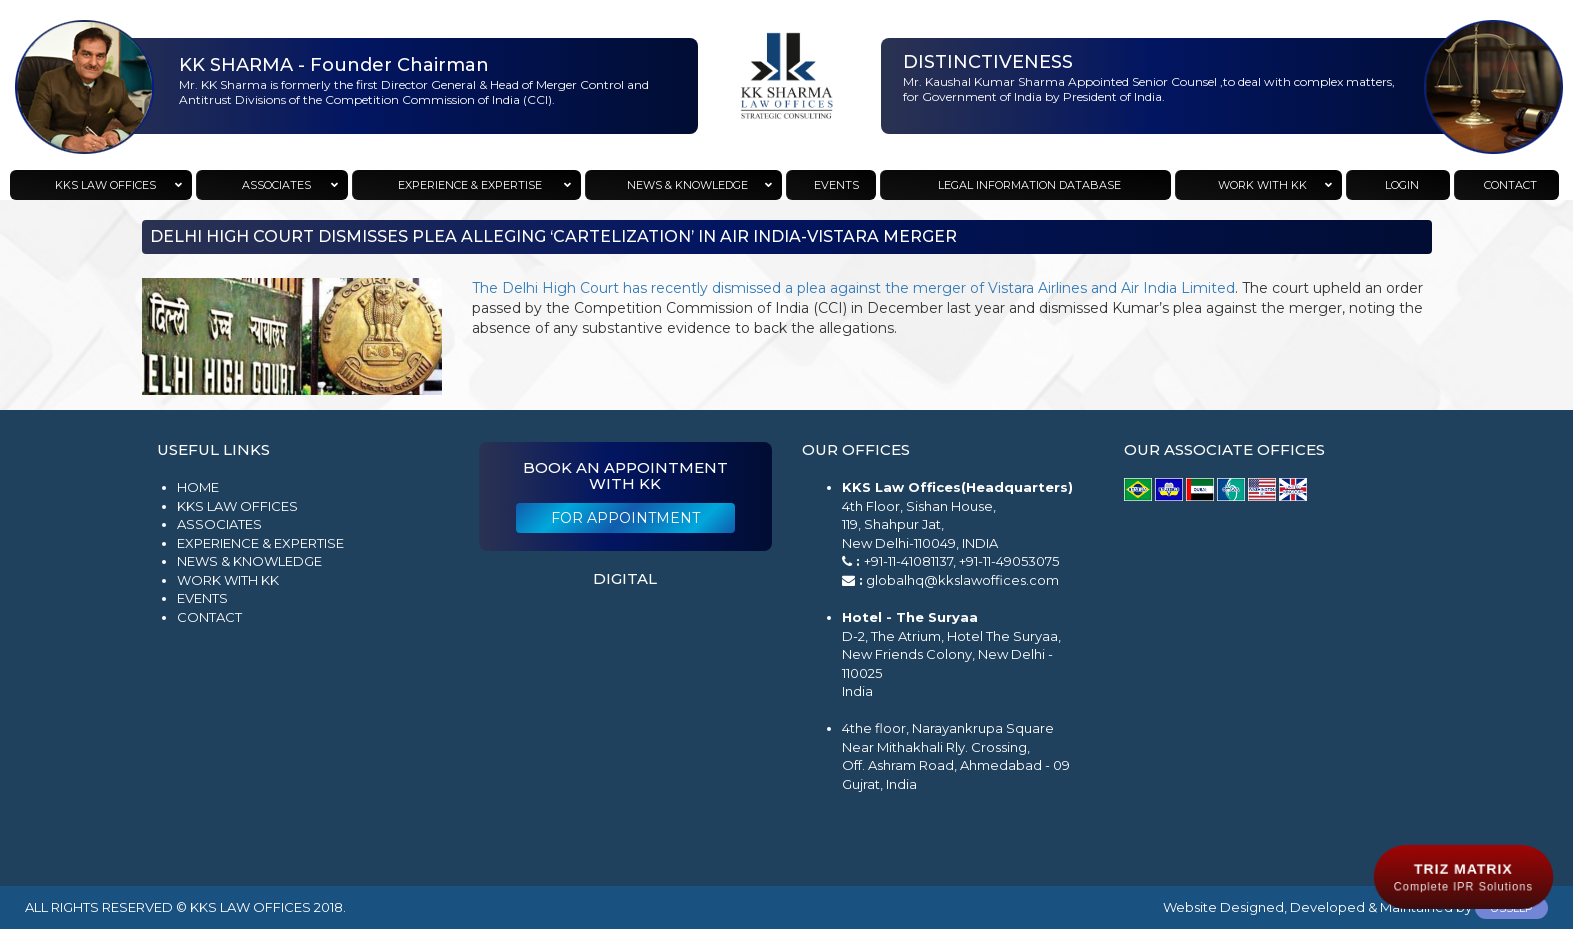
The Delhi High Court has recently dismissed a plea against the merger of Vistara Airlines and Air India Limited (853, 288)
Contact (209, 617)
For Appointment (625, 518)
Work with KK (228, 580)
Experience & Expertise (260, 543)
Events (202, 598)
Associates (219, 524)
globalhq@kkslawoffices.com (962, 580)
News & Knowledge (249, 561)
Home (198, 487)
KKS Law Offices (237, 506)
